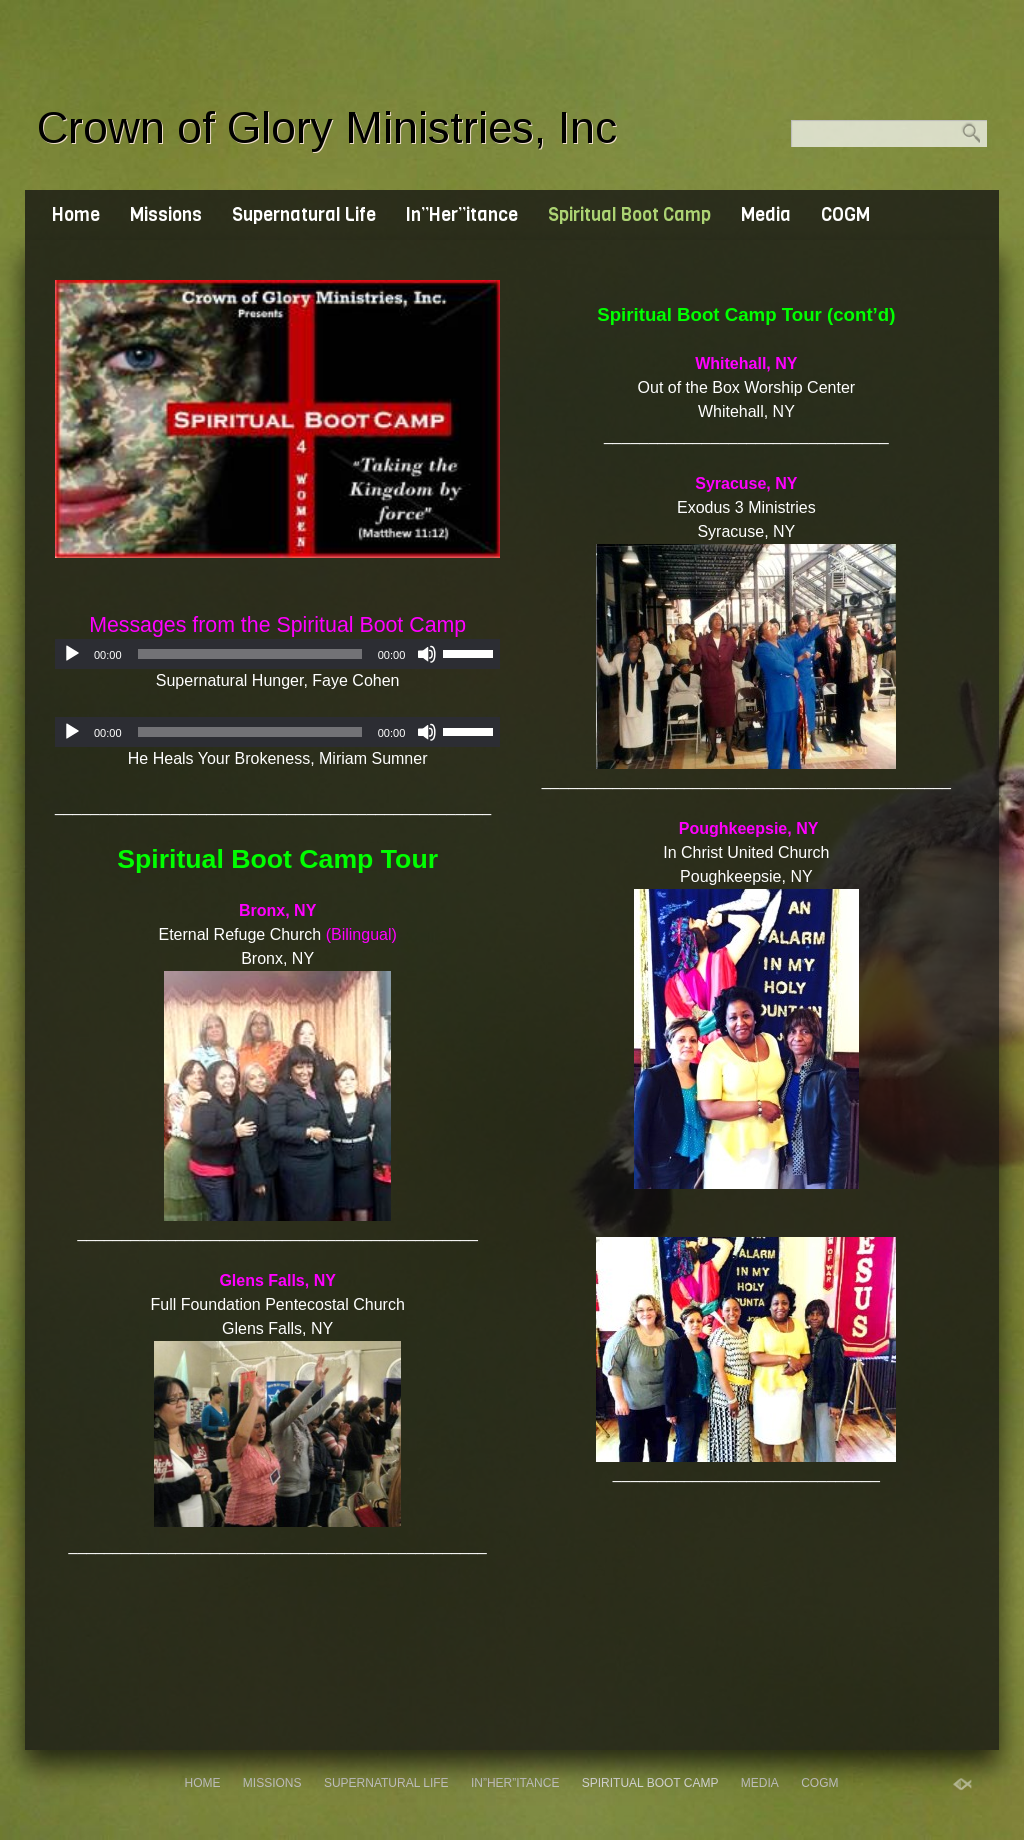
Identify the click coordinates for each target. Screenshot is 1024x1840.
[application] (277, 654)
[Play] (72, 654)
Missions (166, 215)
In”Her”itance (462, 215)
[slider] (250, 654)
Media (766, 215)
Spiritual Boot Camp (629, 215)
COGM (845, 215)
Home (76, 215)
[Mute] (427, 654)
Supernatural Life (304, 215)
